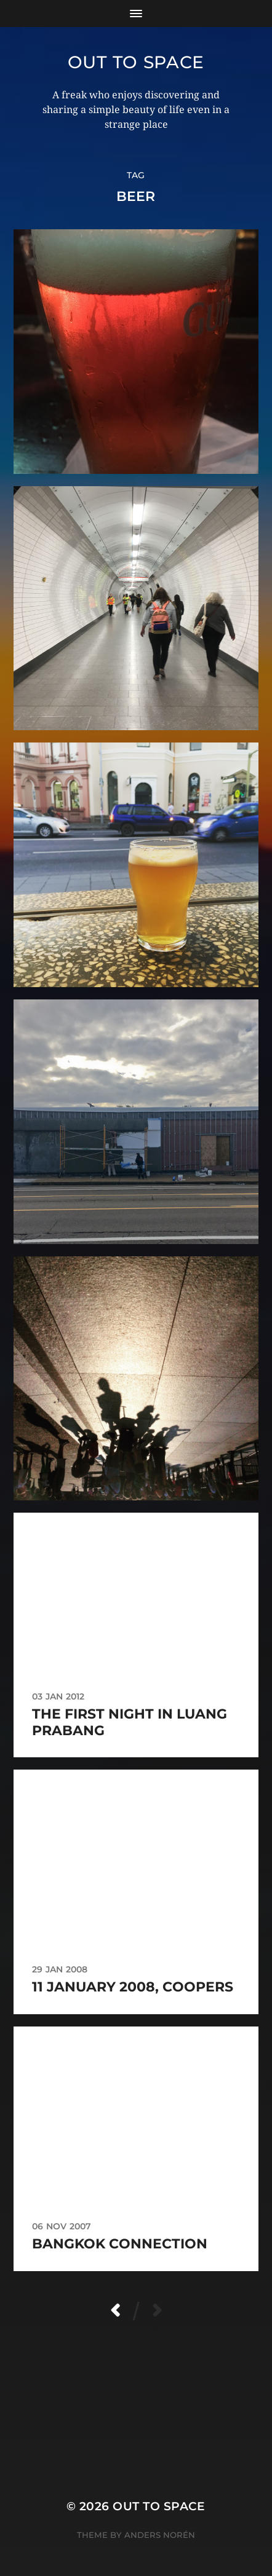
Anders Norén (159, 2535)
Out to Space (136, 62)
